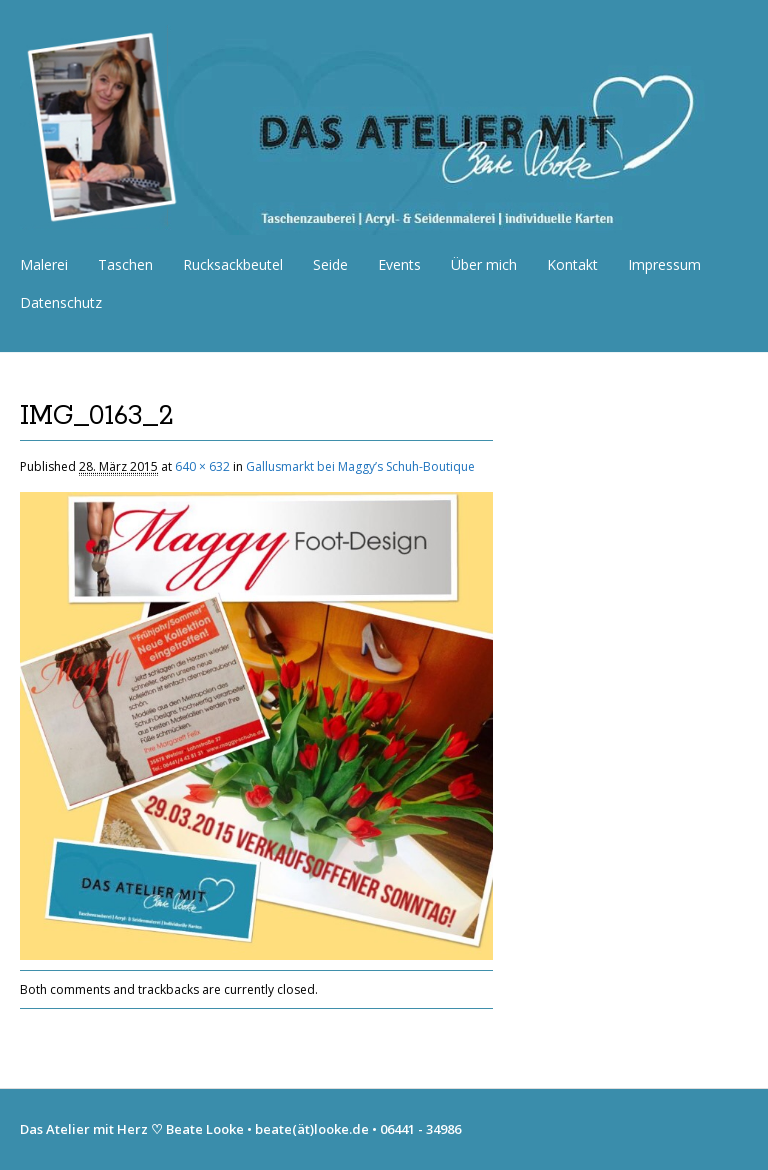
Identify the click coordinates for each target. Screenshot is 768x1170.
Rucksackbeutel (233, 264)
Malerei (44, 264)
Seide (330, 264)
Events (399, 264)
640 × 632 (202, 466)
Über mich (484, 264)
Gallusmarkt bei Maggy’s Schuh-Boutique (360, 466)
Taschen (125, 264)
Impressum (664, 264)
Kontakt (572, 264)
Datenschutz (61, 302)
